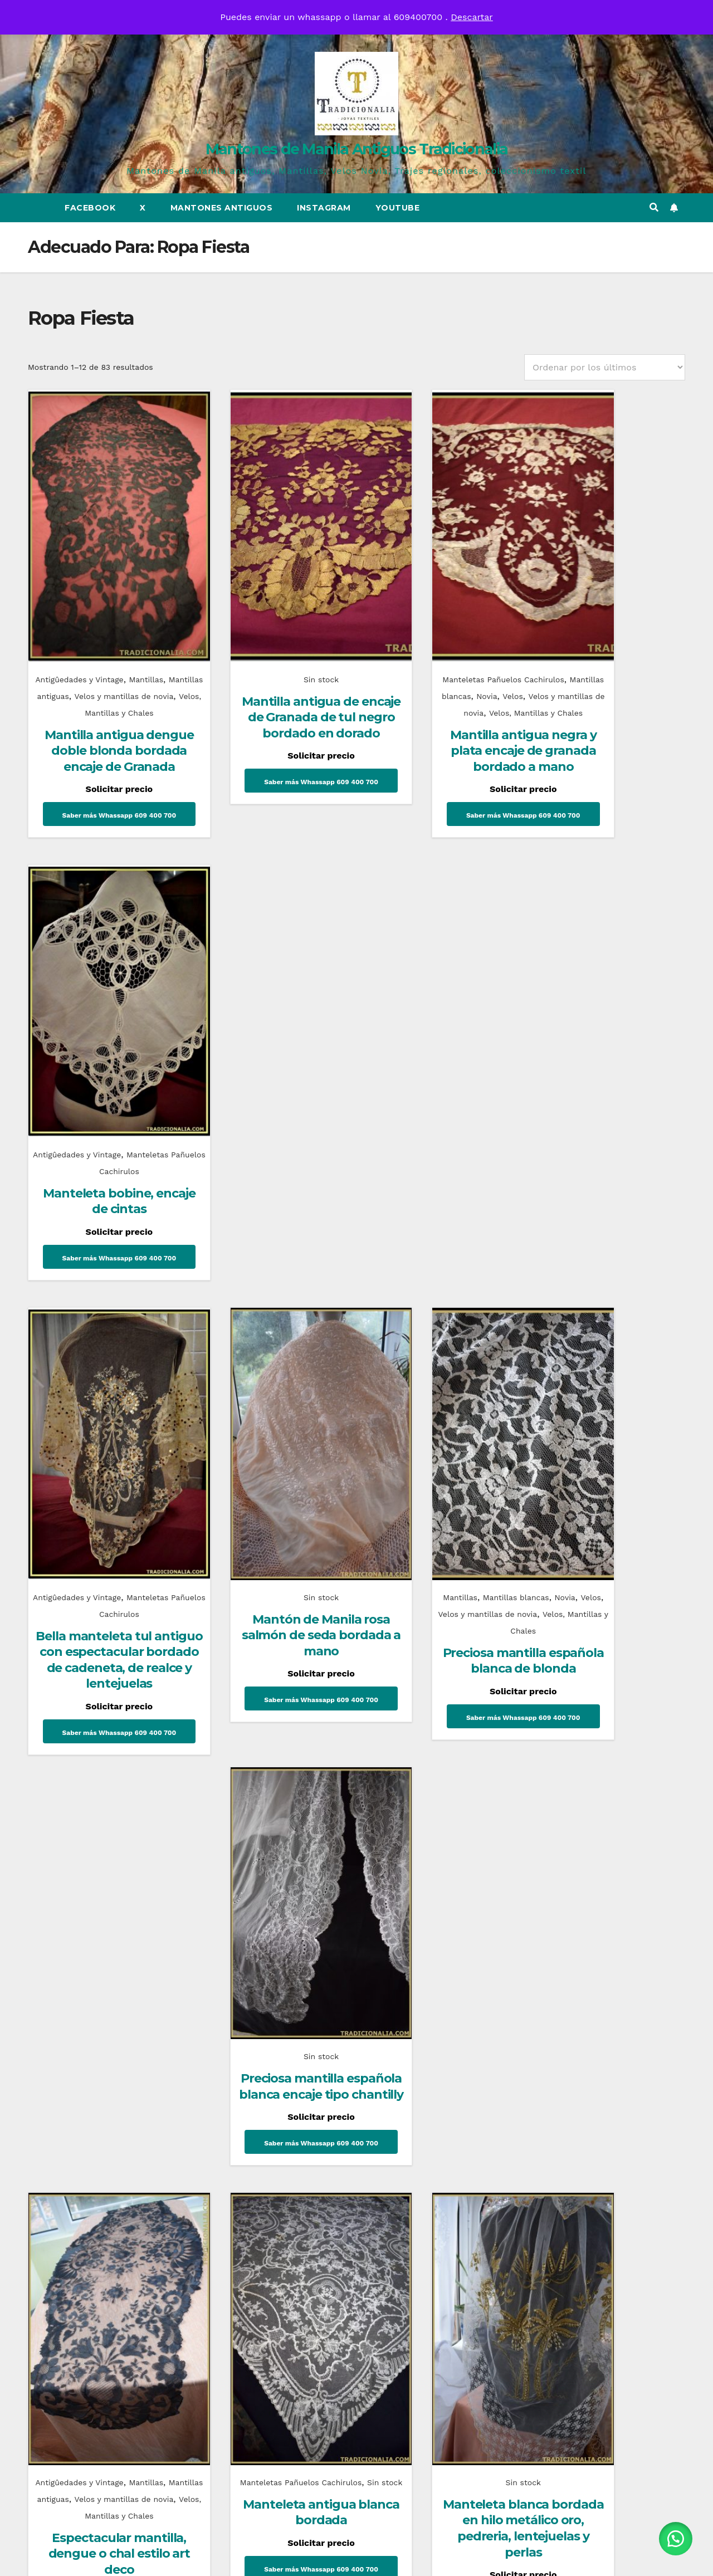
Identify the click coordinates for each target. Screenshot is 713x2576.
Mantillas (149, 623)
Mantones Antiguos (221, 208)
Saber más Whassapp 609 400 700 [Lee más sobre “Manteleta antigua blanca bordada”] (270, 1645)
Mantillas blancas (411, 639)
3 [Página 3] (313, 1766)
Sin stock (270, 623)
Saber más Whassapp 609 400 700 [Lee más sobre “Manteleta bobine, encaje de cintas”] (610, 729)
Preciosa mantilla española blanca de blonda (440, 1152)
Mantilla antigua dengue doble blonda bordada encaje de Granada (100, 718)
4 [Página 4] (342, 1766)
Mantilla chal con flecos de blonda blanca (610, 1575)
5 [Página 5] (371, 1766)
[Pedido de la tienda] (604, 367)
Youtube (397, 208)
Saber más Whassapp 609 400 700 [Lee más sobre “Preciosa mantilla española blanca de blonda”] (440, 1221)
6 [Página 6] (400, 1766)
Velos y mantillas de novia (425, 656)
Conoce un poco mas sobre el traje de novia (598, 1944)
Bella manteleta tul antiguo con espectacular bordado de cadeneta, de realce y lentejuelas (100, 1159)
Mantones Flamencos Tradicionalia (88, 1944)
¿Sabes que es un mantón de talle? (433, 1937)
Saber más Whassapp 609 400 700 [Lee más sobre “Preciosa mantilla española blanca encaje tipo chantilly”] (610, 1187)
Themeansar (454, 2557)
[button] (653, 207)
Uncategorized (238, 1926)
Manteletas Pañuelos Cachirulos (439, 623)
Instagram (324, 208)
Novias (554, 1912)
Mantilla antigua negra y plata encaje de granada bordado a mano (440, 718)
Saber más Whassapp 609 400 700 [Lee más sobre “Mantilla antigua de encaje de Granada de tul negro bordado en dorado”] (270, 745)
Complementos (74, 1912)
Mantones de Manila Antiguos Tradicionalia (356, 149)
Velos (491, 639)
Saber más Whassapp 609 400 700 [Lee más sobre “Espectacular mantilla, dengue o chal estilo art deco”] (100, 1694)
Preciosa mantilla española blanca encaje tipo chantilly (610, 1119)
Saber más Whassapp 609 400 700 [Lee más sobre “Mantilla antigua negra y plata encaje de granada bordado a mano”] (440, 795)
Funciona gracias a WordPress (290, 2557)
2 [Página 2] (284, 1766)
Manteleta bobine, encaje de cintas (610, 669)
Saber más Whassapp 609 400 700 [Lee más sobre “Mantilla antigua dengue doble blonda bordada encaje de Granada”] (100, 795)
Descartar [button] (472, 17)
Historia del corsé (268, 1944)
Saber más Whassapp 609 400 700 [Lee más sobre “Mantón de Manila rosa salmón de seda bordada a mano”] (270, 1187)
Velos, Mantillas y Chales (440, 1114)
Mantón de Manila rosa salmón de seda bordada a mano (270, 1119)
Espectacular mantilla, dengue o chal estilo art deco (100, 1625)
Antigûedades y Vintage (78, 623)
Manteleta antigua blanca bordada (270, 1584)
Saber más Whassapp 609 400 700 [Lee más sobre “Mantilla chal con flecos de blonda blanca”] (610, 1643)
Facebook (90, 208)
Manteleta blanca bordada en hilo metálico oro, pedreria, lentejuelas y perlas (440, 1591)
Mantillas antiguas (83, 639)
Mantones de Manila (411, 1912)
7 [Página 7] (429, 1766)
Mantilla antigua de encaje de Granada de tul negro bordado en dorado (270, 668)
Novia (463, 639)
